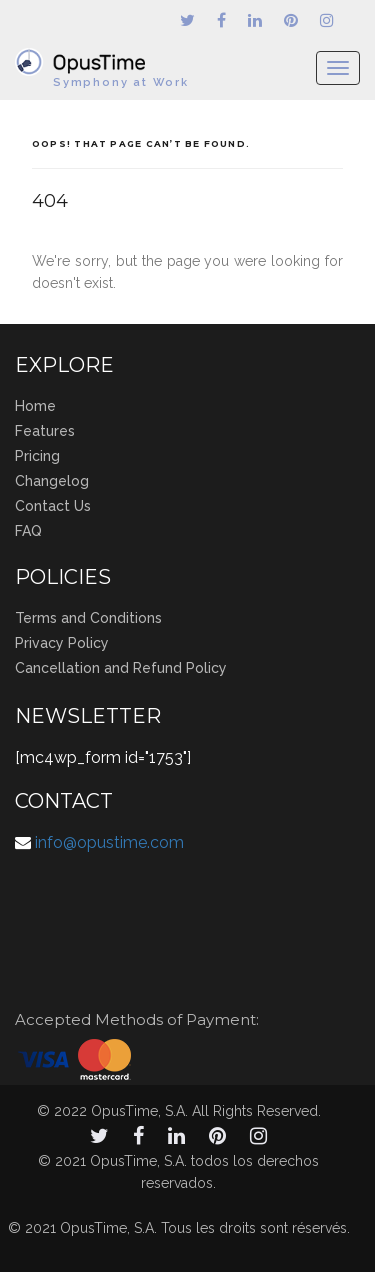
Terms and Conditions (88, 618)
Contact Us (53, 506)
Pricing (37, 456)
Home (35, 406)
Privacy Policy (62, 643)
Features (45, 431)
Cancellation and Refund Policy (121, 668)
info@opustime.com (109, 842)
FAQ (28, 531)
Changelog (52, 481)
